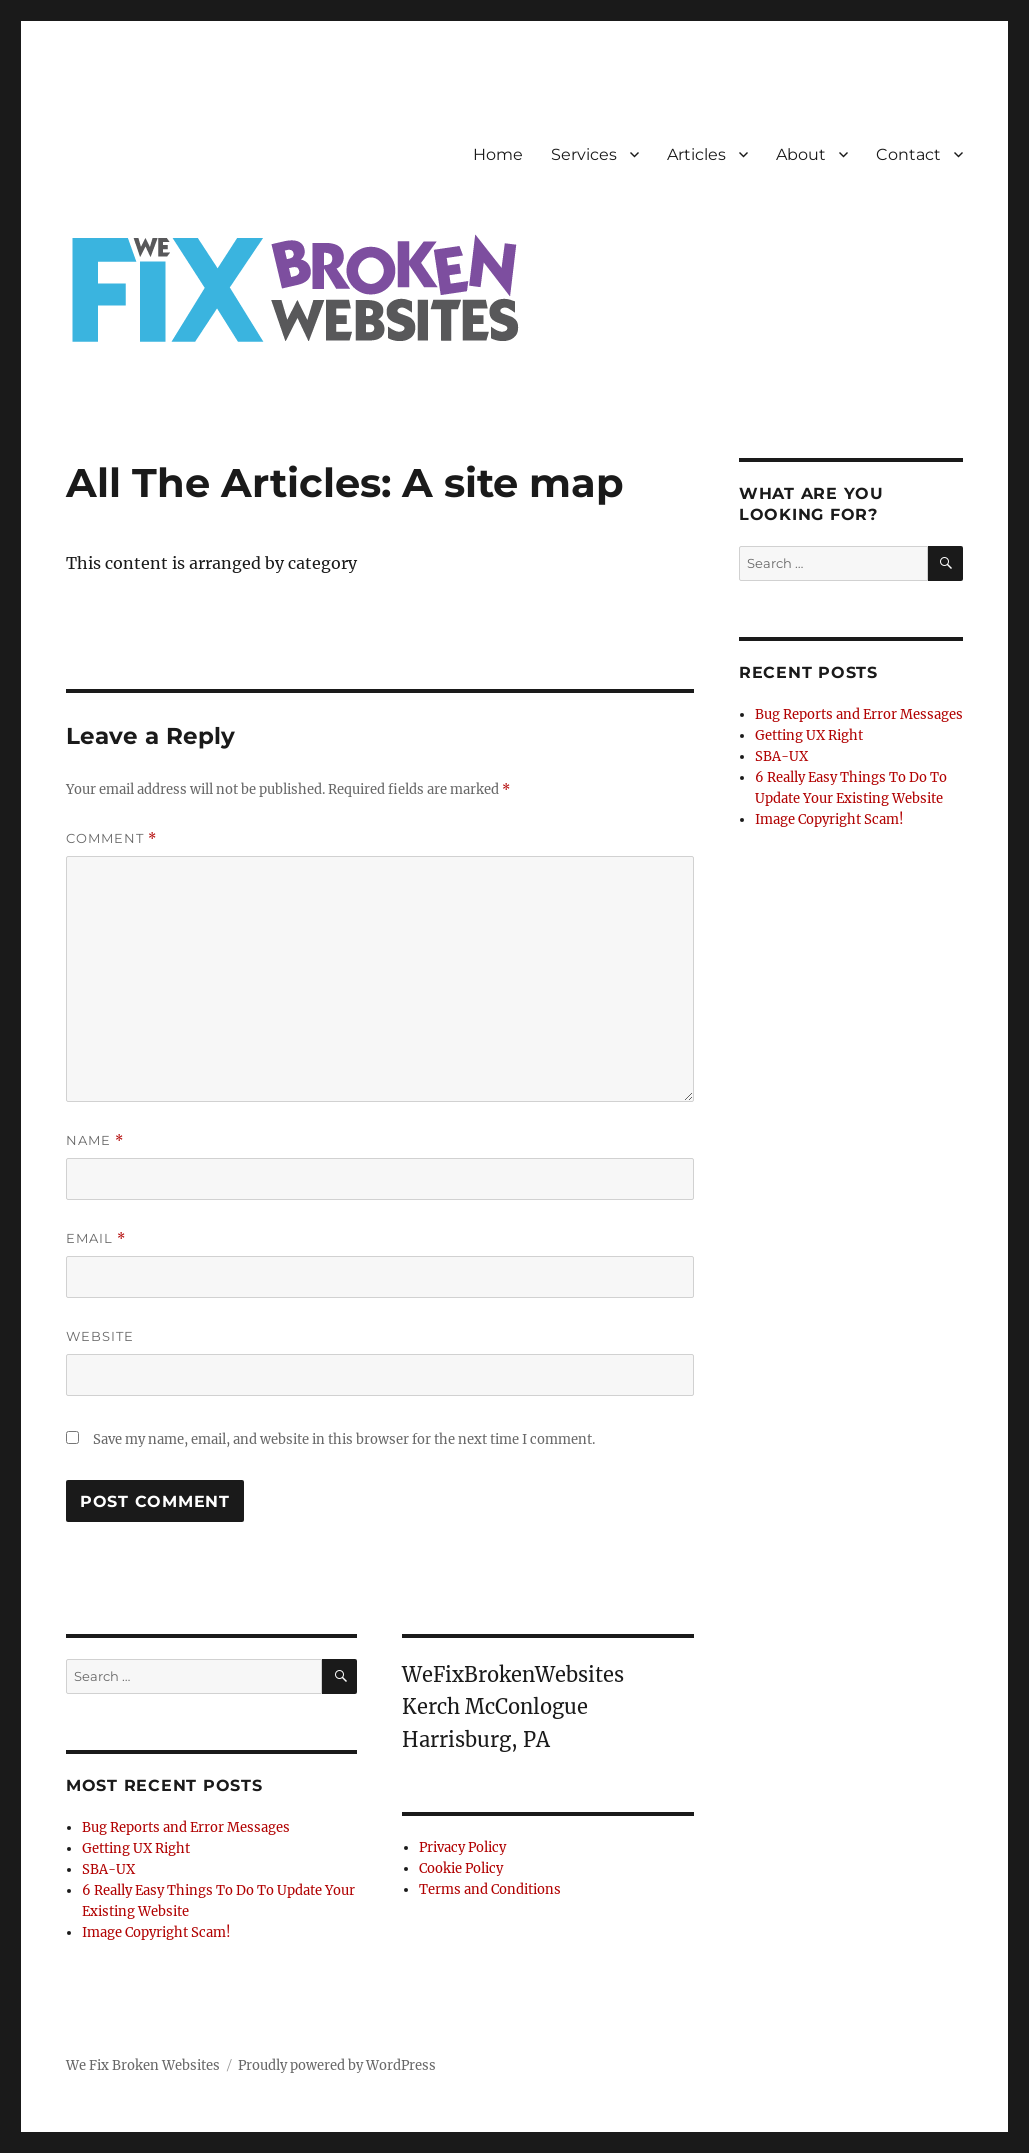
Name (95, 1140)
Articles (696, 154)
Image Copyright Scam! (156, 1932)
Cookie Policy (461, 1868)
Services (584, 154)
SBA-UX (108, 1869)
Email (96, 1238)
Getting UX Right (136, 1848)
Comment (111, 838)
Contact (908, 154)
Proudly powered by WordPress (337, 2065)
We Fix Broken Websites (143, 2065)
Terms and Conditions (490, 1889)
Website (100, 1336)
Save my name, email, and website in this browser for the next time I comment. (344, 1439)
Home (498, 154)
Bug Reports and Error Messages (186, 1827)
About (801, 154)
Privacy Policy (462, 1847)
